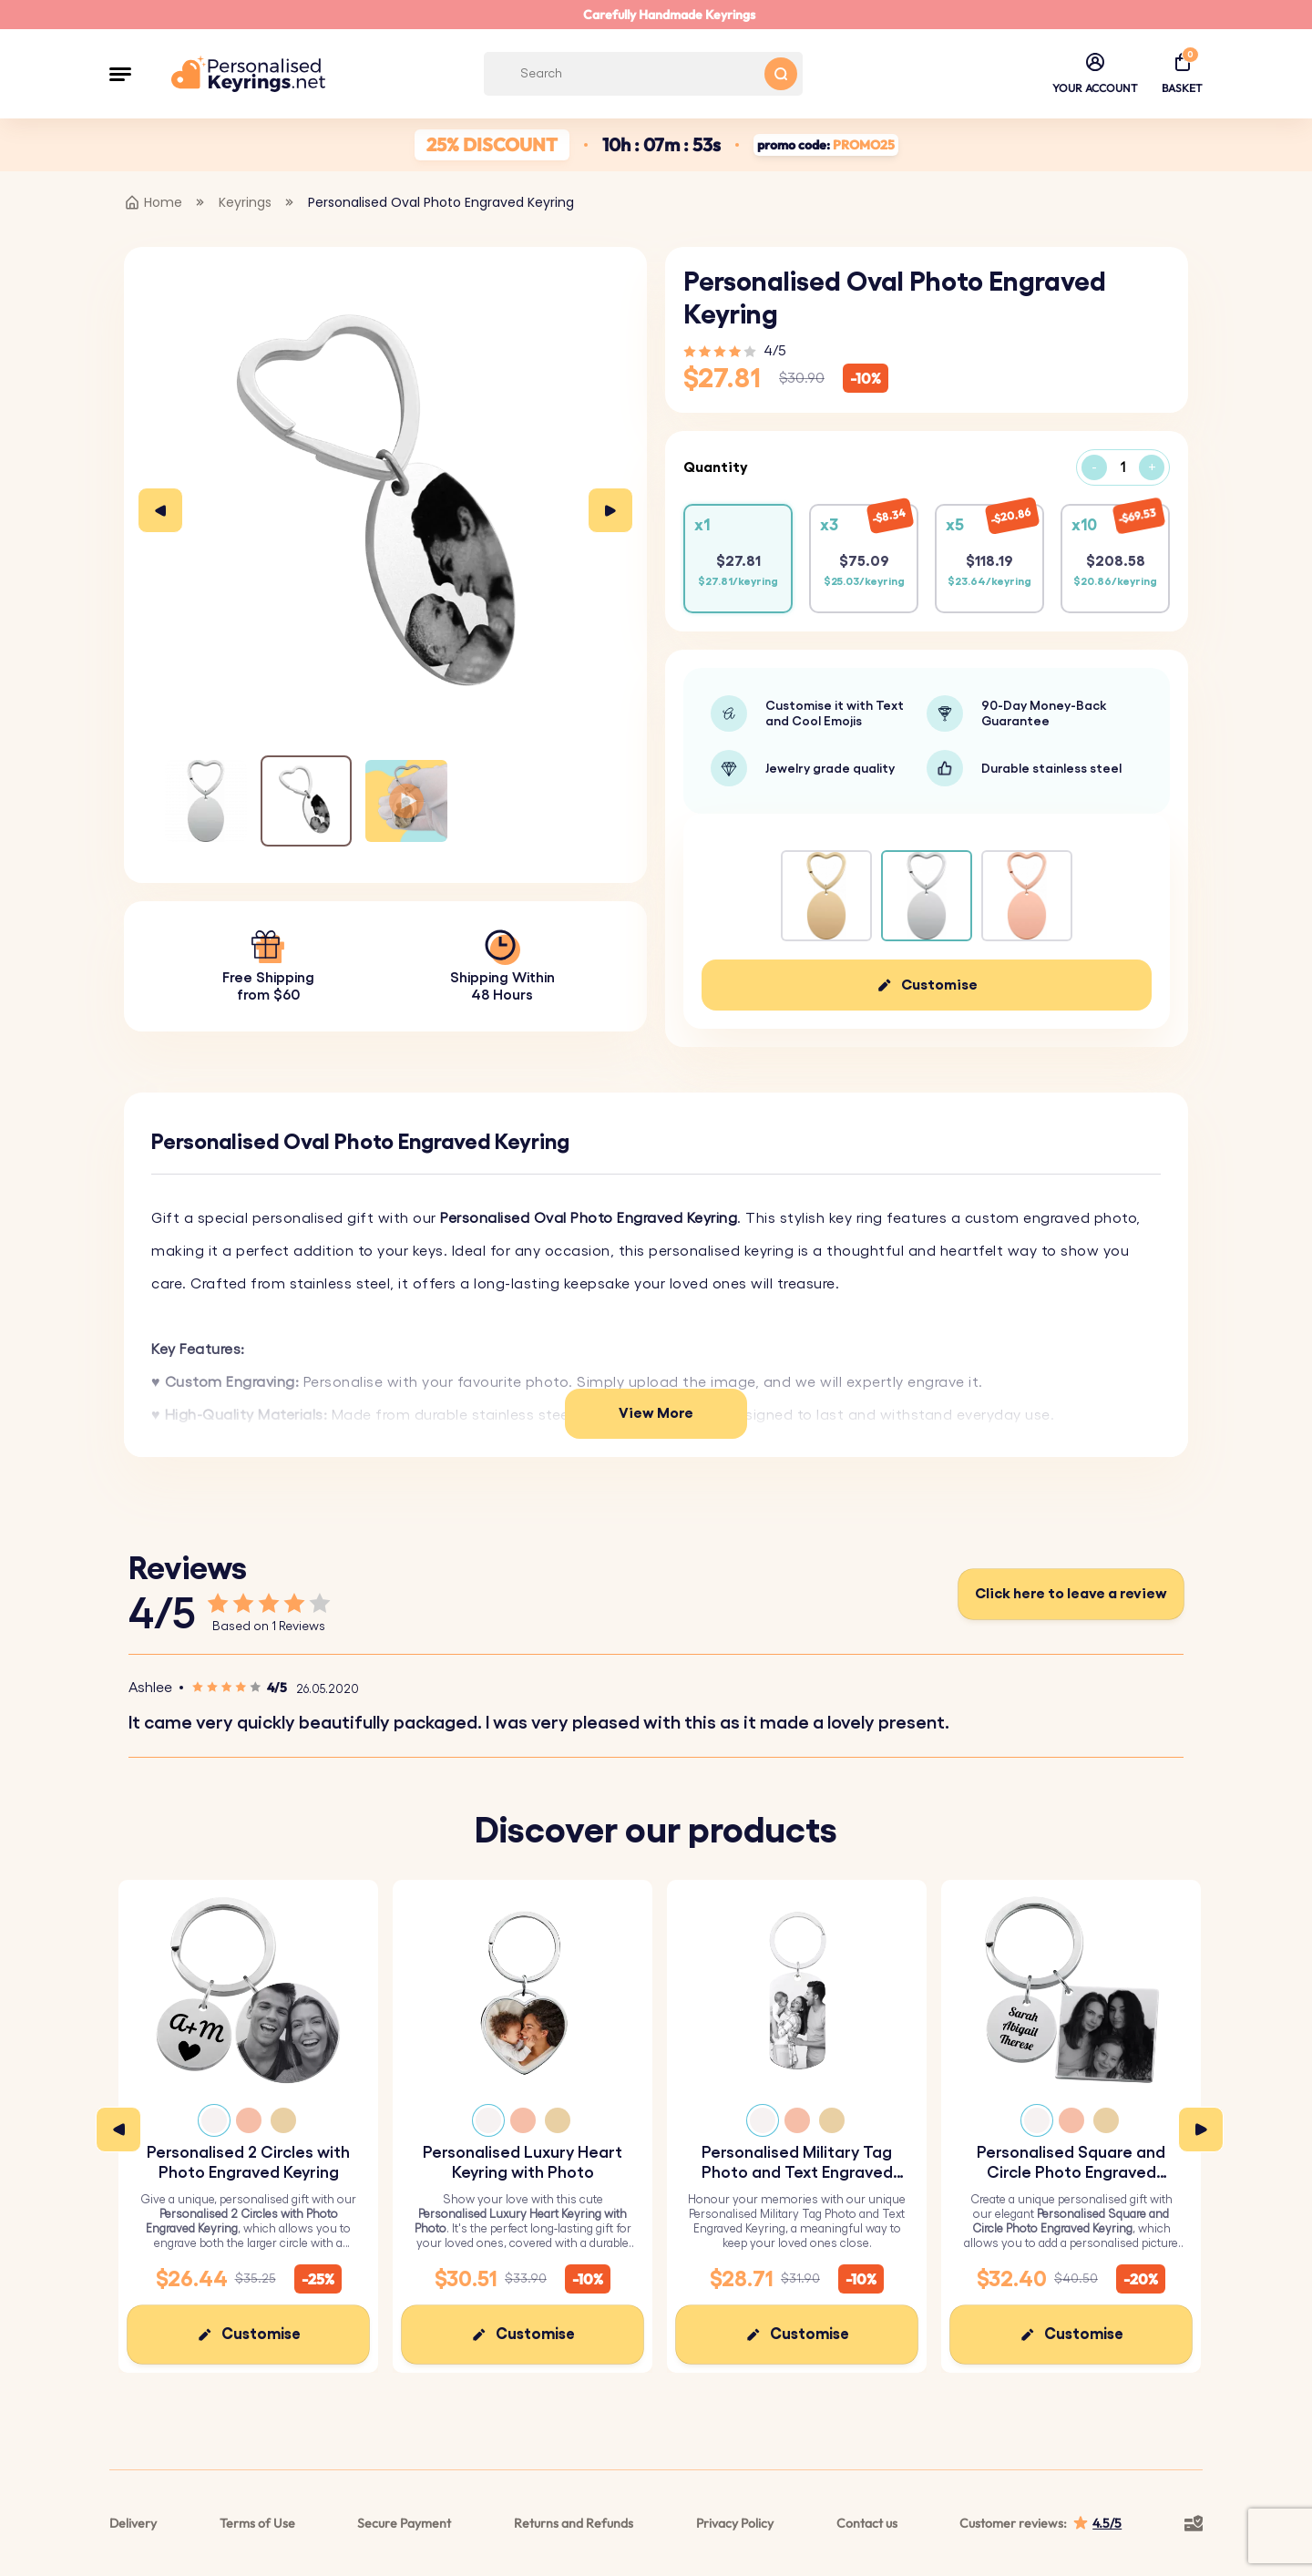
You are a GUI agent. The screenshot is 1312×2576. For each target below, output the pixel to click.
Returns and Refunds (573, 2523)
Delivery (133, 2523)
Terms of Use (257, 2523)
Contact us (866, 2523)
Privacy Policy (735, 2523)
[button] (120, 74)
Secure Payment (404, 2523)
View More (656, 1413)
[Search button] (780, 73)
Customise (939, 985)
